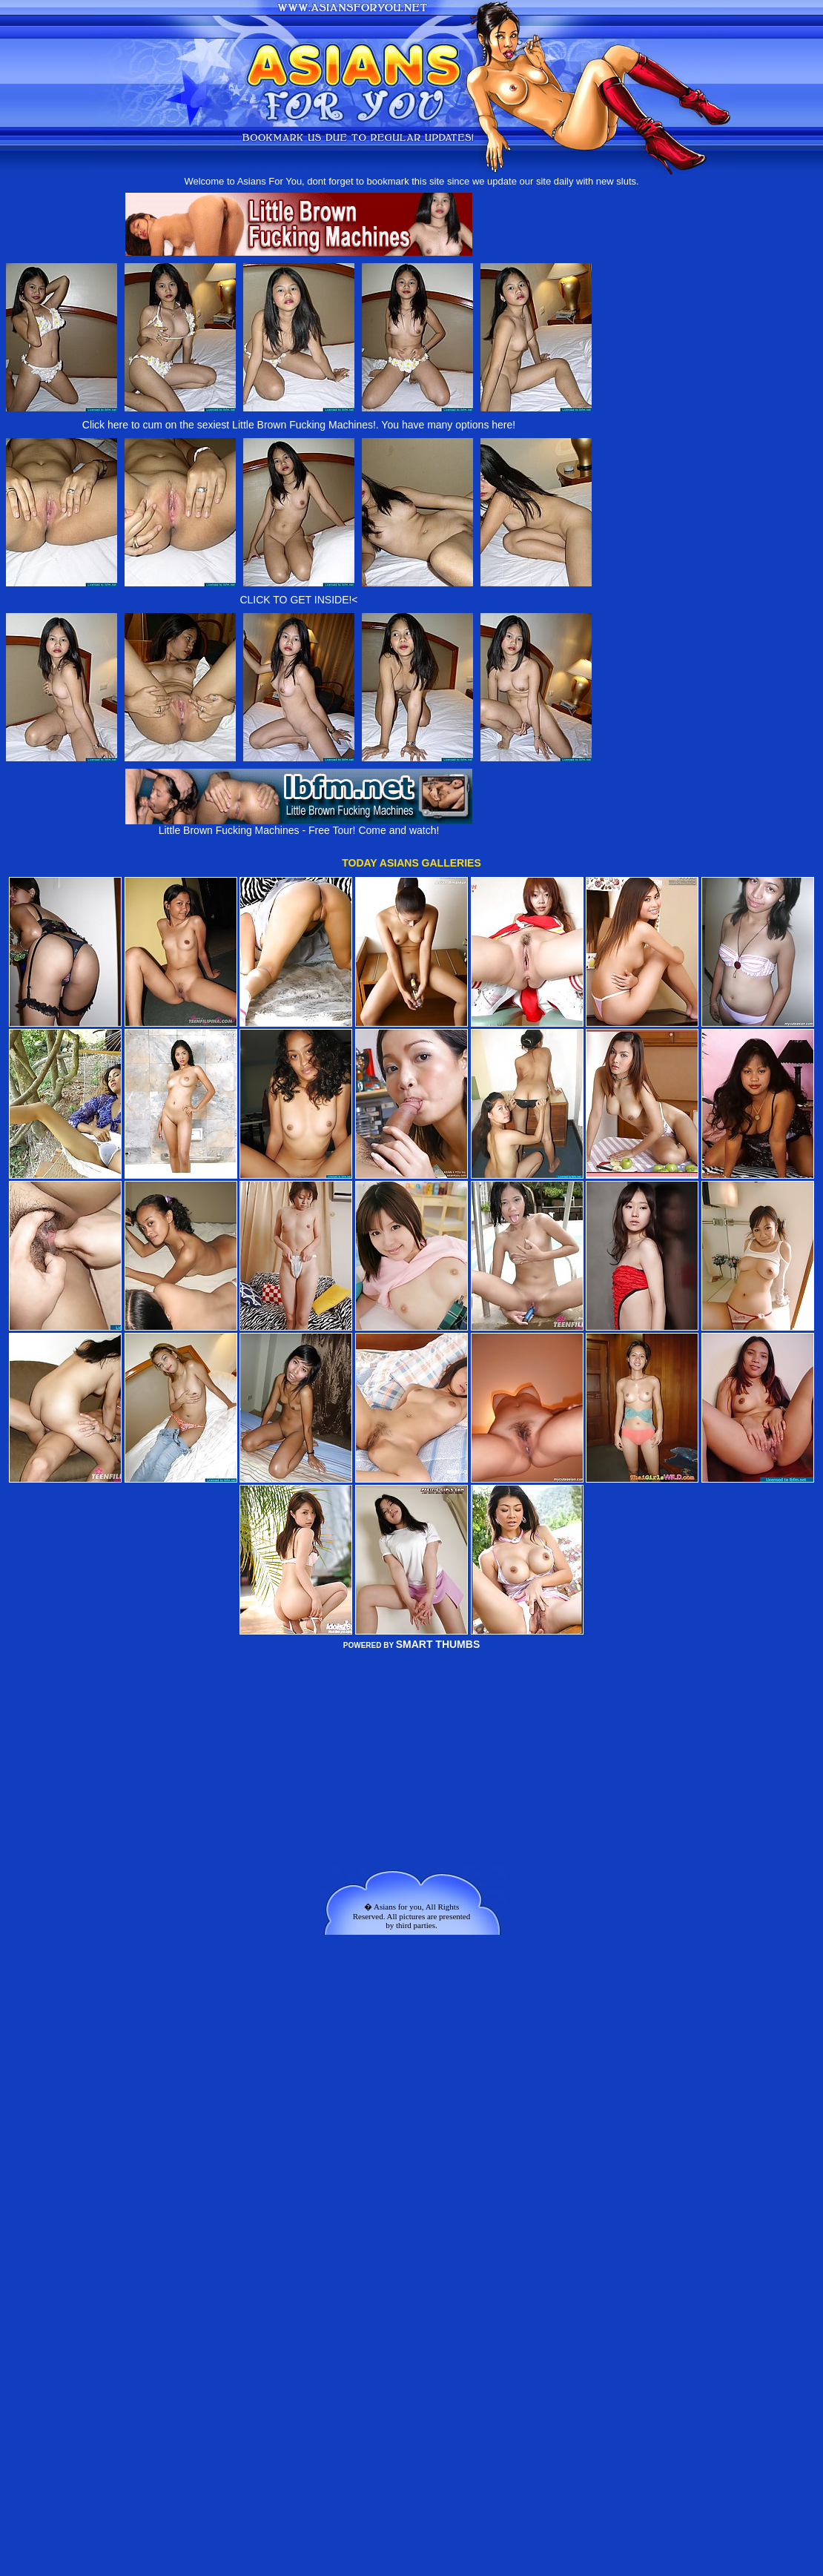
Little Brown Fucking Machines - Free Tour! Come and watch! (298, 825)
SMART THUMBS (438, 1644)
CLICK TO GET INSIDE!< (298, 600)
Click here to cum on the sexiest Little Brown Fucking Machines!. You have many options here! (298, 425)
